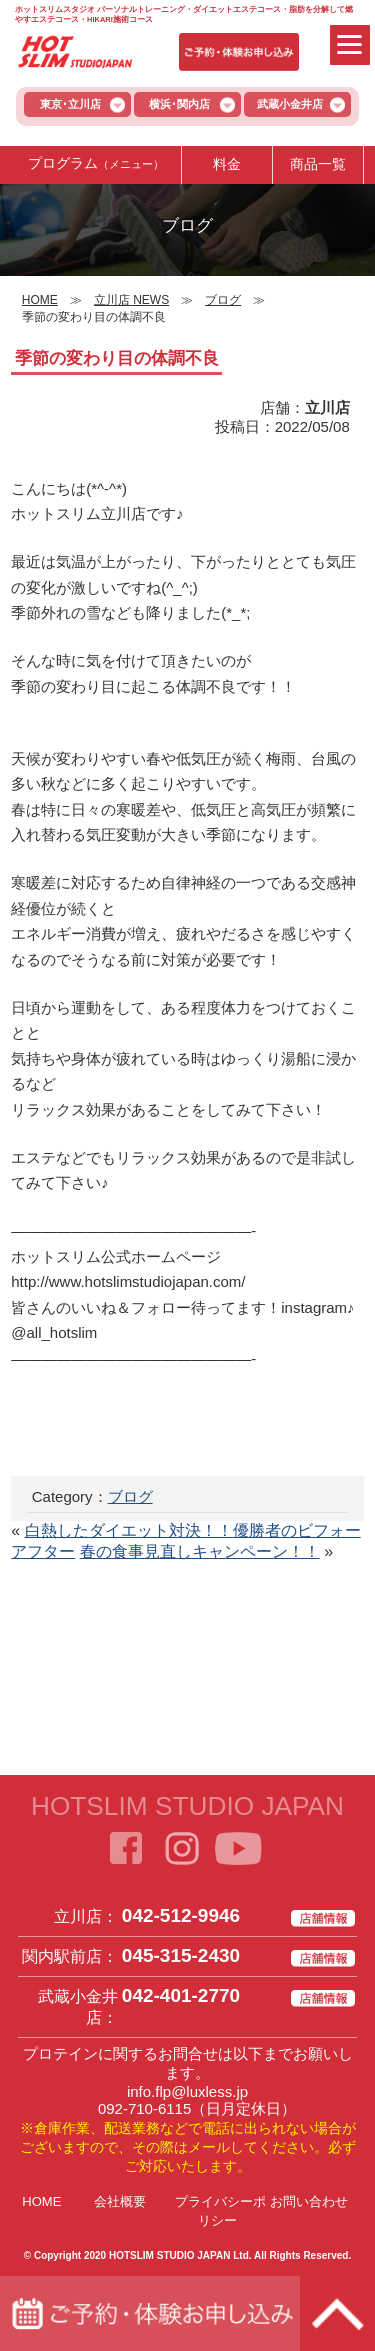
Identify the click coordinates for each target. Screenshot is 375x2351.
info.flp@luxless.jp (187, 2091)
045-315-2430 (181, 1955)
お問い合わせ (309, 2201)
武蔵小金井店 (290, 104)
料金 (227, 164)
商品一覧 (318, 164)
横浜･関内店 (179, 104)
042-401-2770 (181, 1995)
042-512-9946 (181, 1915)
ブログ (130, 1496)
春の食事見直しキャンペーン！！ (200, 1551)
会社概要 (120, 2201)
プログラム (96, 164)
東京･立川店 (70, 104)
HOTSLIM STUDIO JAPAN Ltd (179, 2255)
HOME (41, 2201)
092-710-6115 (144, 2108)
